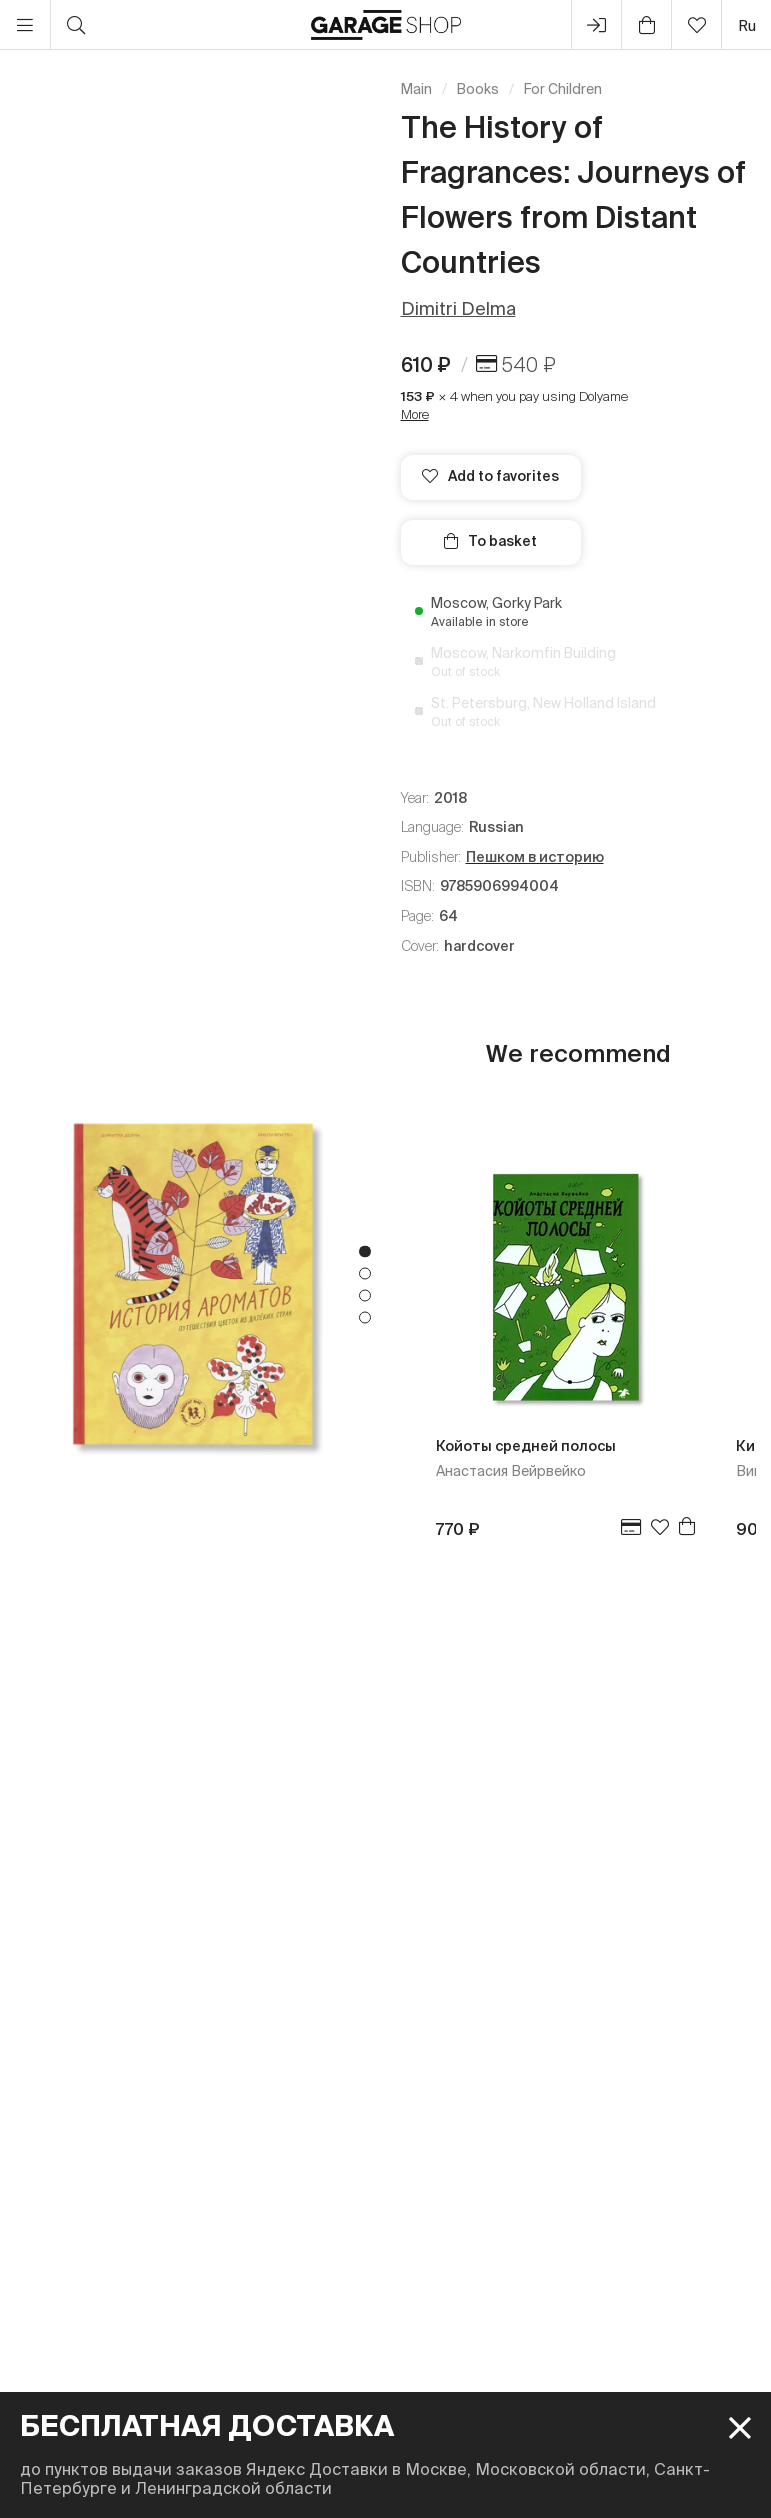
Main (416, 89)
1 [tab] (365, 1251)
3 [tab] (365, 1295)
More (415, 414)
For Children (563, 89)
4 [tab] (365, 1317)
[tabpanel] (193, 1284)
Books (478, 89)
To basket (490, 541)
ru (747, 25)
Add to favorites (490, 476)
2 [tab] (365, 1273)
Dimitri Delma (458, 308)
